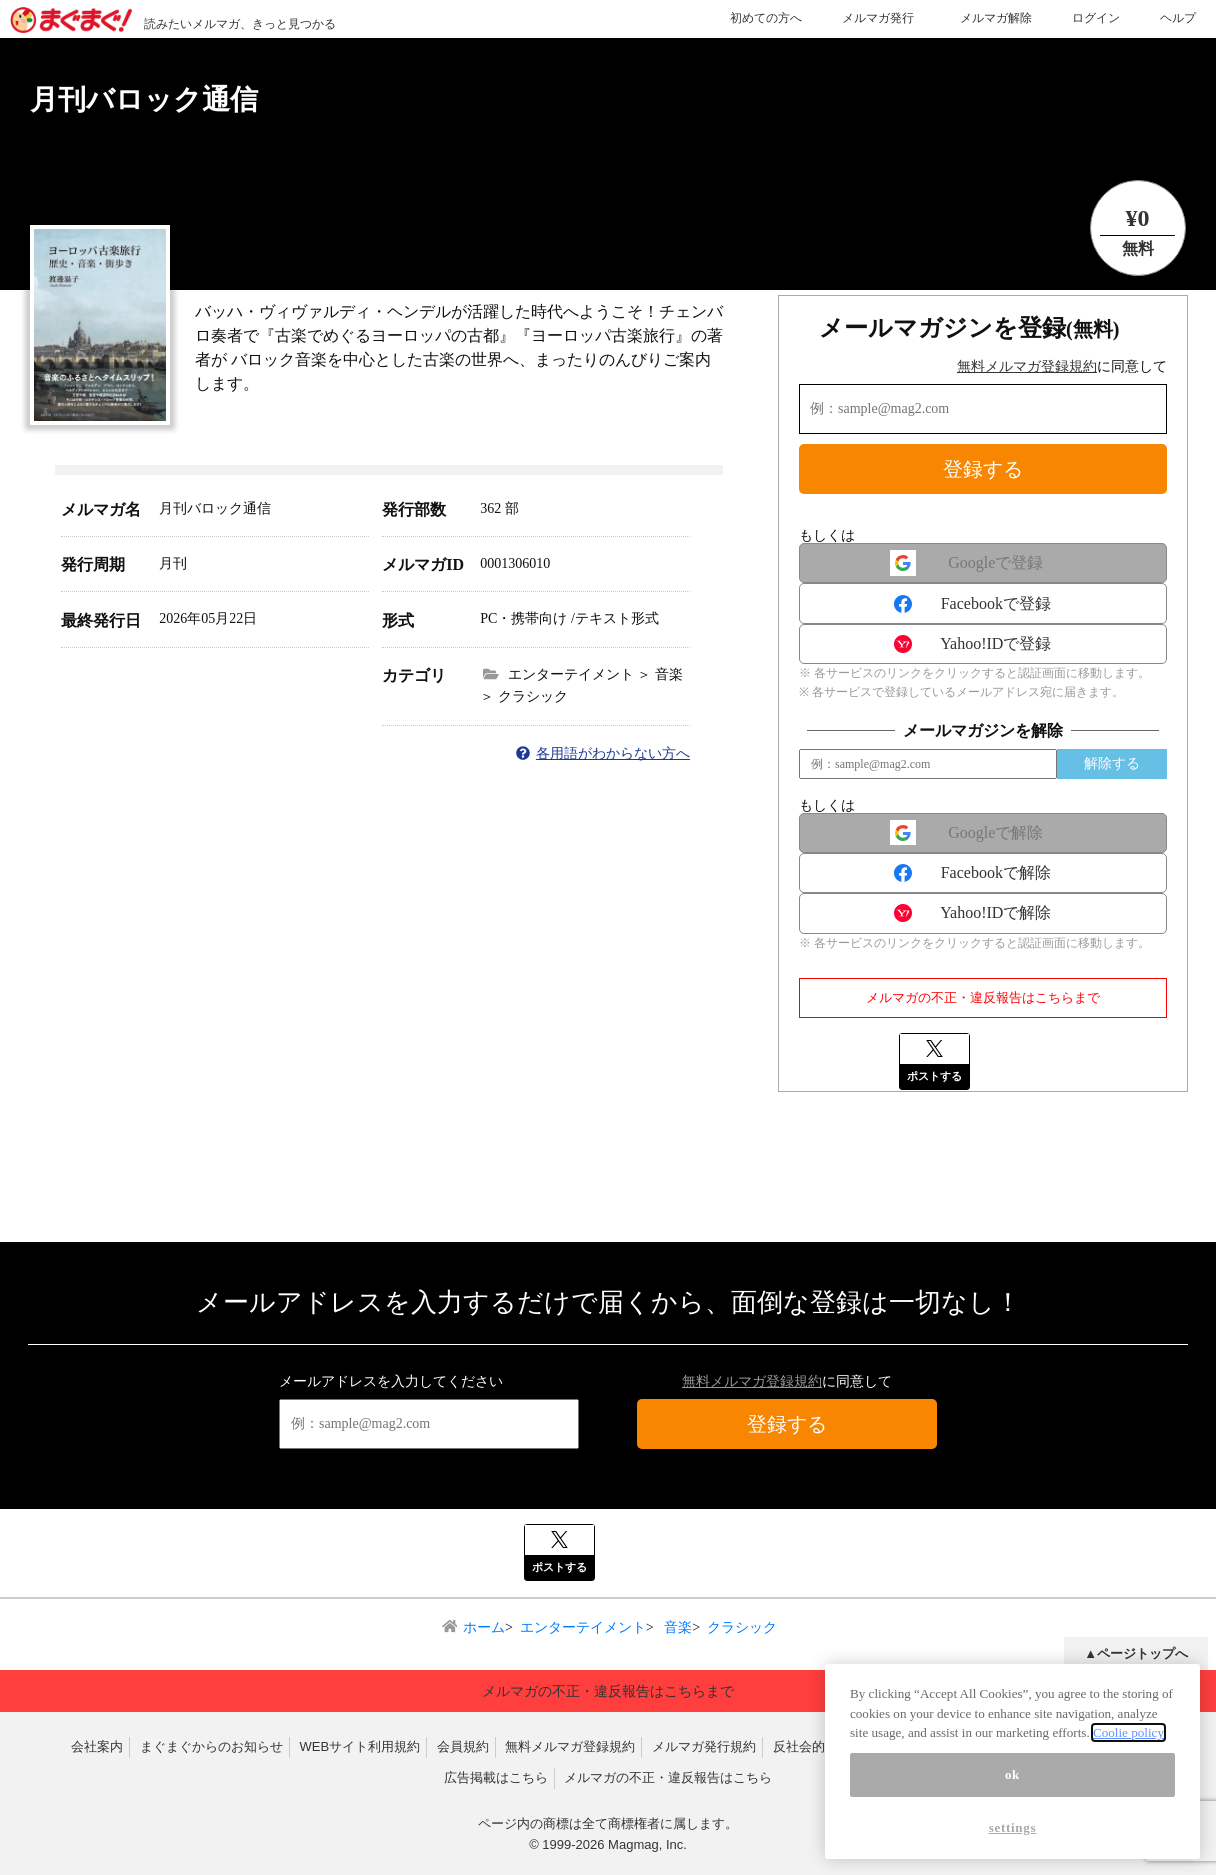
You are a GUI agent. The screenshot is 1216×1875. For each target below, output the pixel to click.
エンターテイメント (583, 1627)
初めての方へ (766, 18)
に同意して (1062, 366)
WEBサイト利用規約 (359, 1746)
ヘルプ (1178, 18)
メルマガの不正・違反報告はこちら (668, 1777)
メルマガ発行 (878, 18)
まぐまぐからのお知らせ (211, 1746)
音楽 (677, 1627)
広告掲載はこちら (496, 1777)
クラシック (742, 1627)
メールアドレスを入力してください (391, 1381)
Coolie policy (1128, 1740)
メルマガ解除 (996, 18)
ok (1012, 1781)
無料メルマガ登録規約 (1027, 366)
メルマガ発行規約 (704, 1746)
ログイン (1096, 18)
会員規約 (463, 1746)
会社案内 (97, 1746)
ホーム (484, 1627)
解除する (1112, 763)
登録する (983, 469)
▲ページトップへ (1136, 1653)
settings (1013, 1834)
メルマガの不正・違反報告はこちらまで (983, 997)
